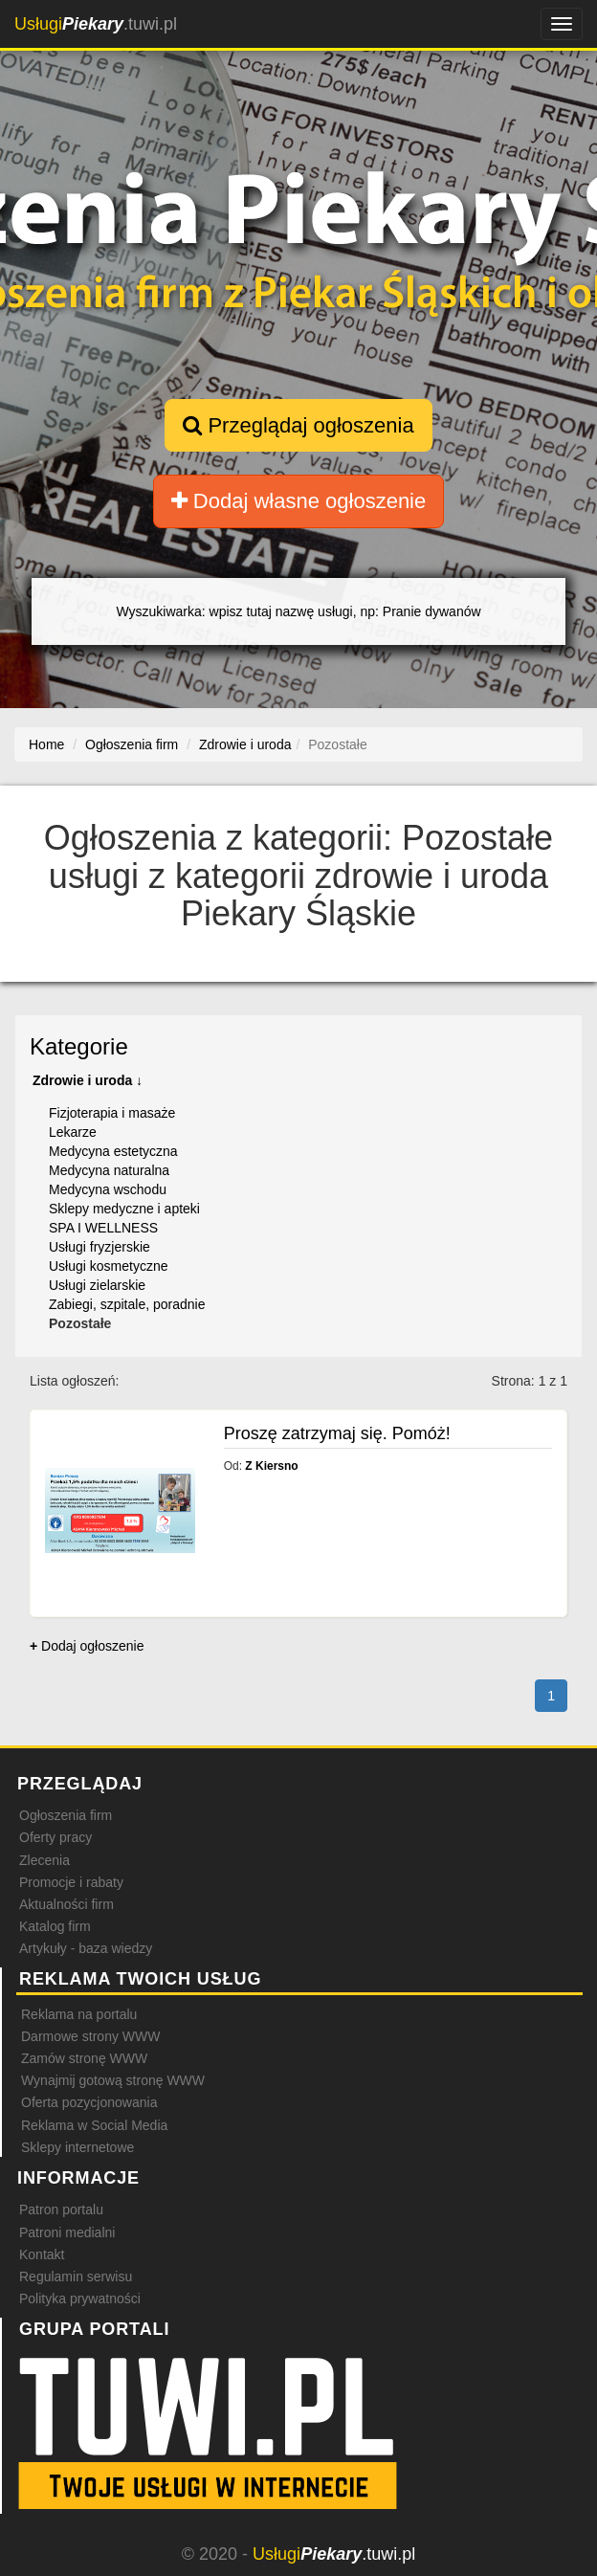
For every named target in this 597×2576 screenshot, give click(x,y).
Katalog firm (55, 1926)
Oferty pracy (55, 1837)
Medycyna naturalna (109, 1170)
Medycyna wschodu (107, 1189)
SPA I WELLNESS (103, 1227)
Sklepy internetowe (77, 2147)
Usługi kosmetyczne (108, 1266)
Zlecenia (44, 1860)
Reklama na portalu (79, 2014)
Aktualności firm (66, 1904)
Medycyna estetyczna (113, 1151)
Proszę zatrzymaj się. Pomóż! (337, 1433)
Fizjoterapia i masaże (112, 1113)
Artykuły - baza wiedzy (85, 1948)
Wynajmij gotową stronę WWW (113, 2080)
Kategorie (79, 1046)
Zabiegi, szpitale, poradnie (127, 1304)
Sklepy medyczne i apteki (124, 1208)
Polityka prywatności (80, 2298)
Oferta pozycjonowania (89, 2102)
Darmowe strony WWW (90, 2036)
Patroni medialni (67, 2232)
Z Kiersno (271, 1466)
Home (46, 744)
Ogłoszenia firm (65, 1815)
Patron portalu (61, 2209)
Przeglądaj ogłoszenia (298, 425)
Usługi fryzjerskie (99, 1247)
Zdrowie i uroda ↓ (88, 1080)
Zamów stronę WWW (84, 2058)
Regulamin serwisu (75, 2276)
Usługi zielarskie (97, 1285)
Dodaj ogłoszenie (87, 1646)
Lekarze (73, 1132)
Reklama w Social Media (94, 2125)
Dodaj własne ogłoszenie (299, 501)
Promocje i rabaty (71, 1882)
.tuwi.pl (95, 23)
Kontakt (41, 2254)
